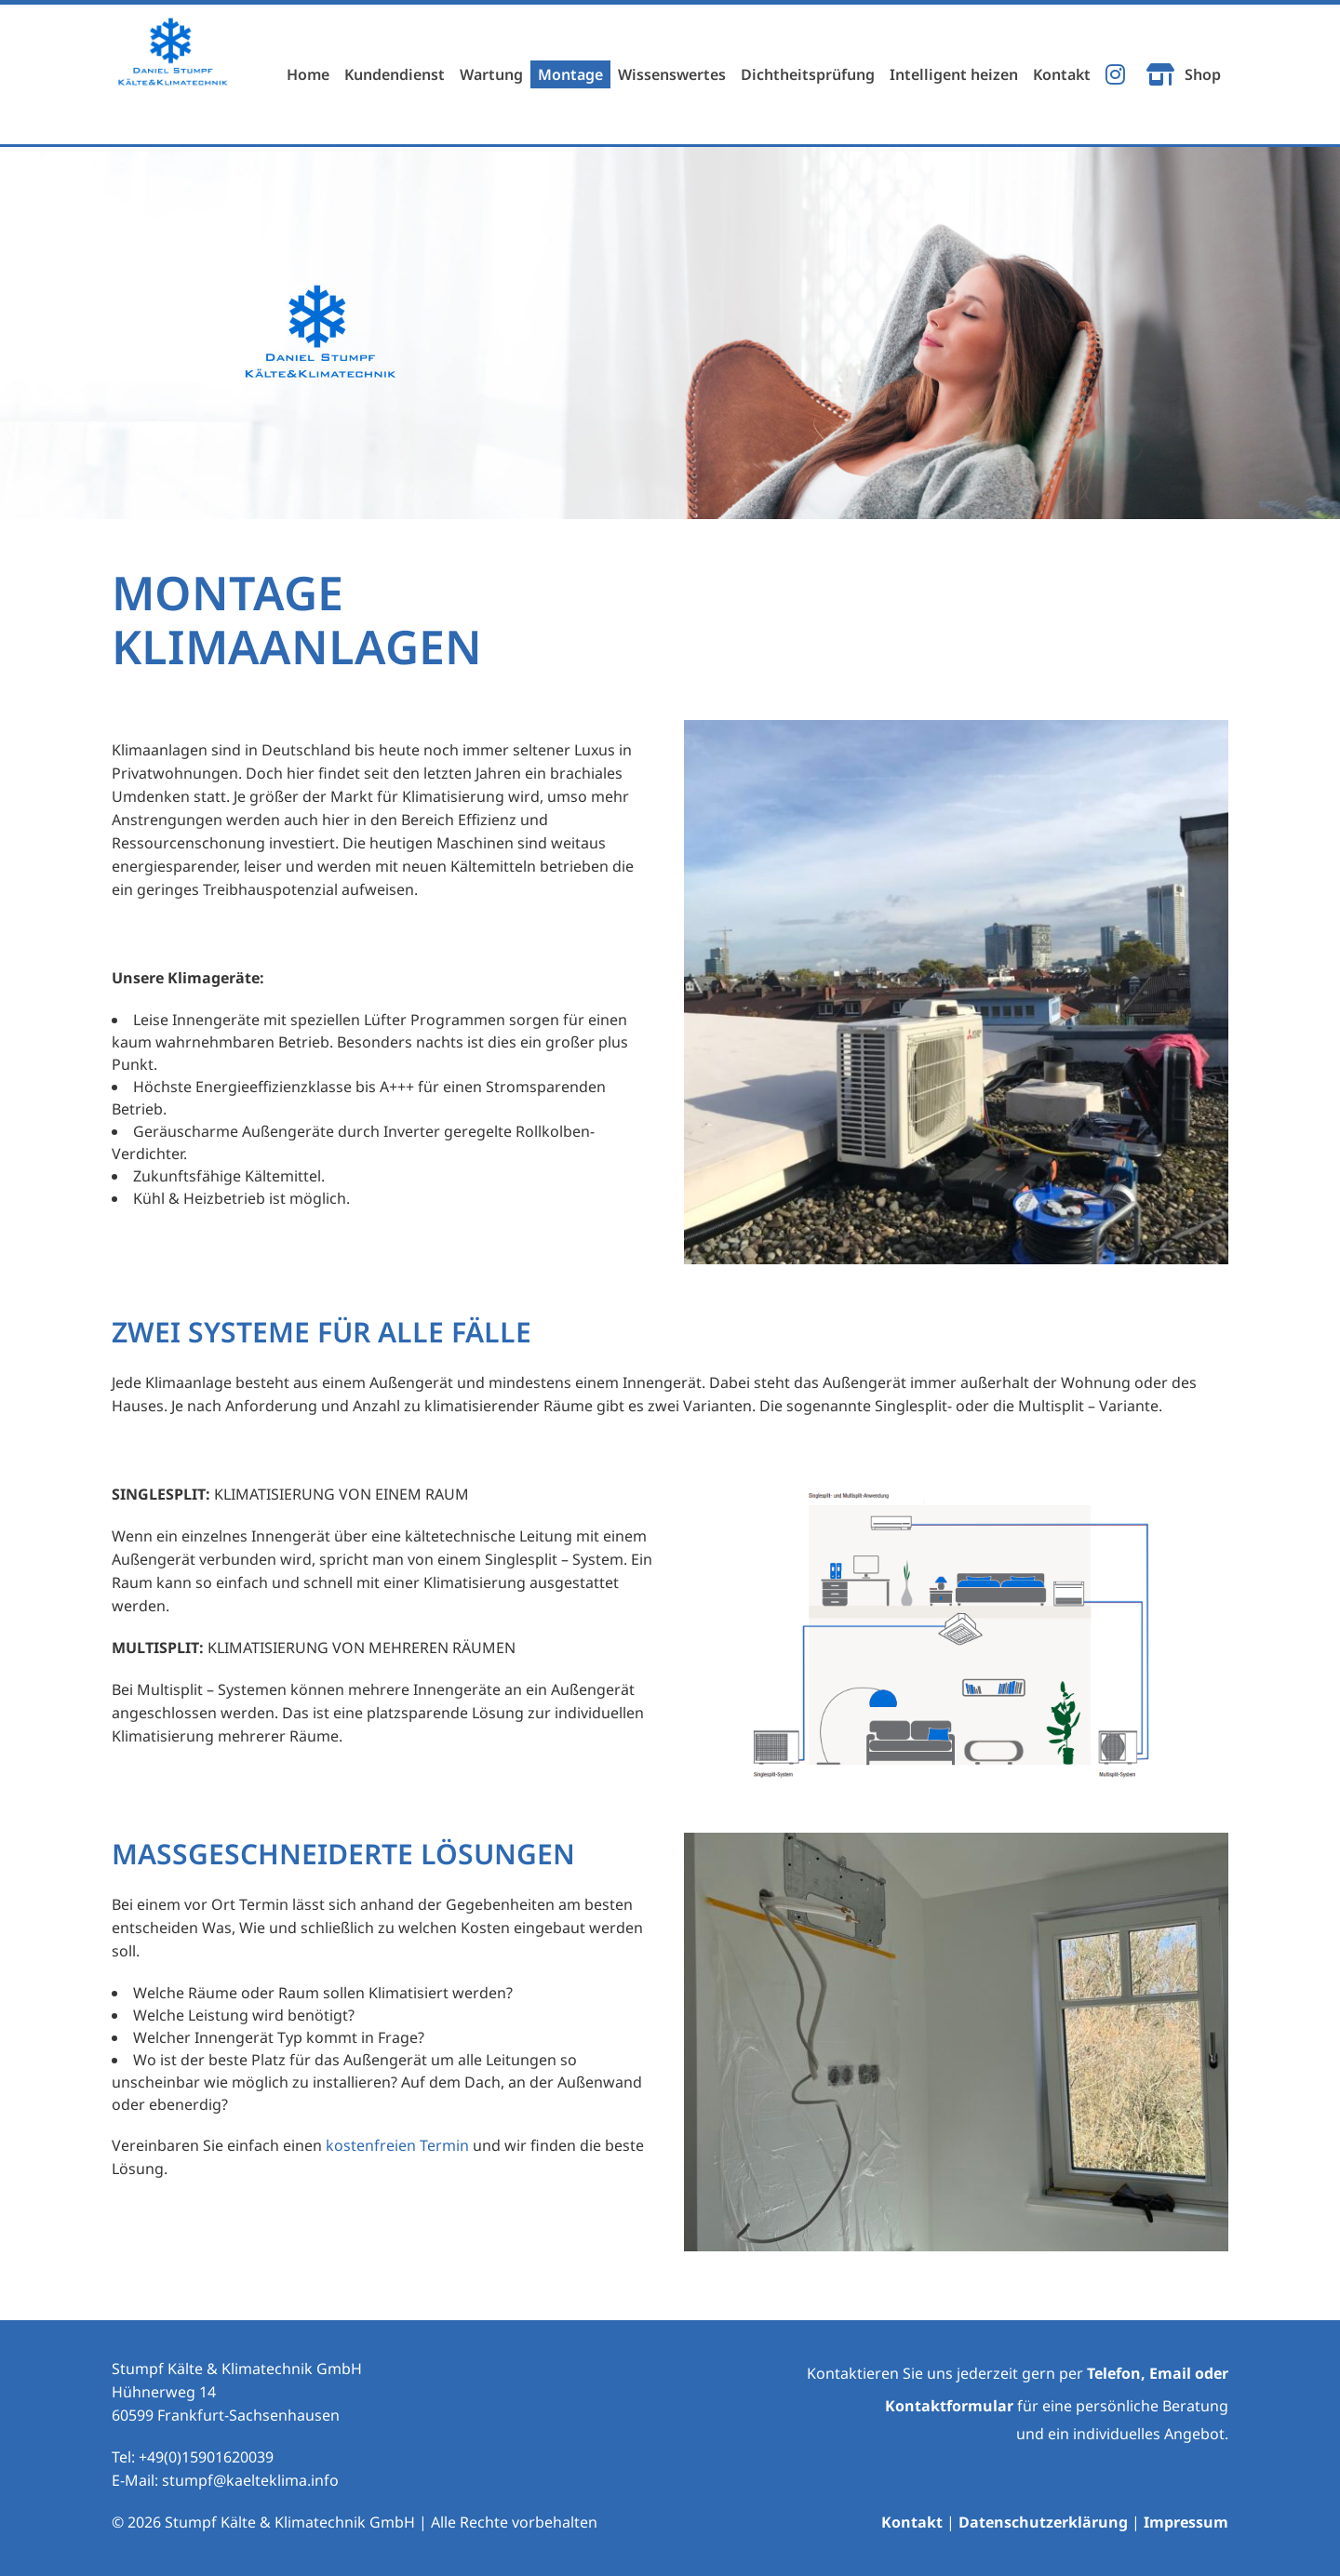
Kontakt (912, 2522)
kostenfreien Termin (397, 2145)
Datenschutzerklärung (1043, 2522)
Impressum (1186, 2522)
